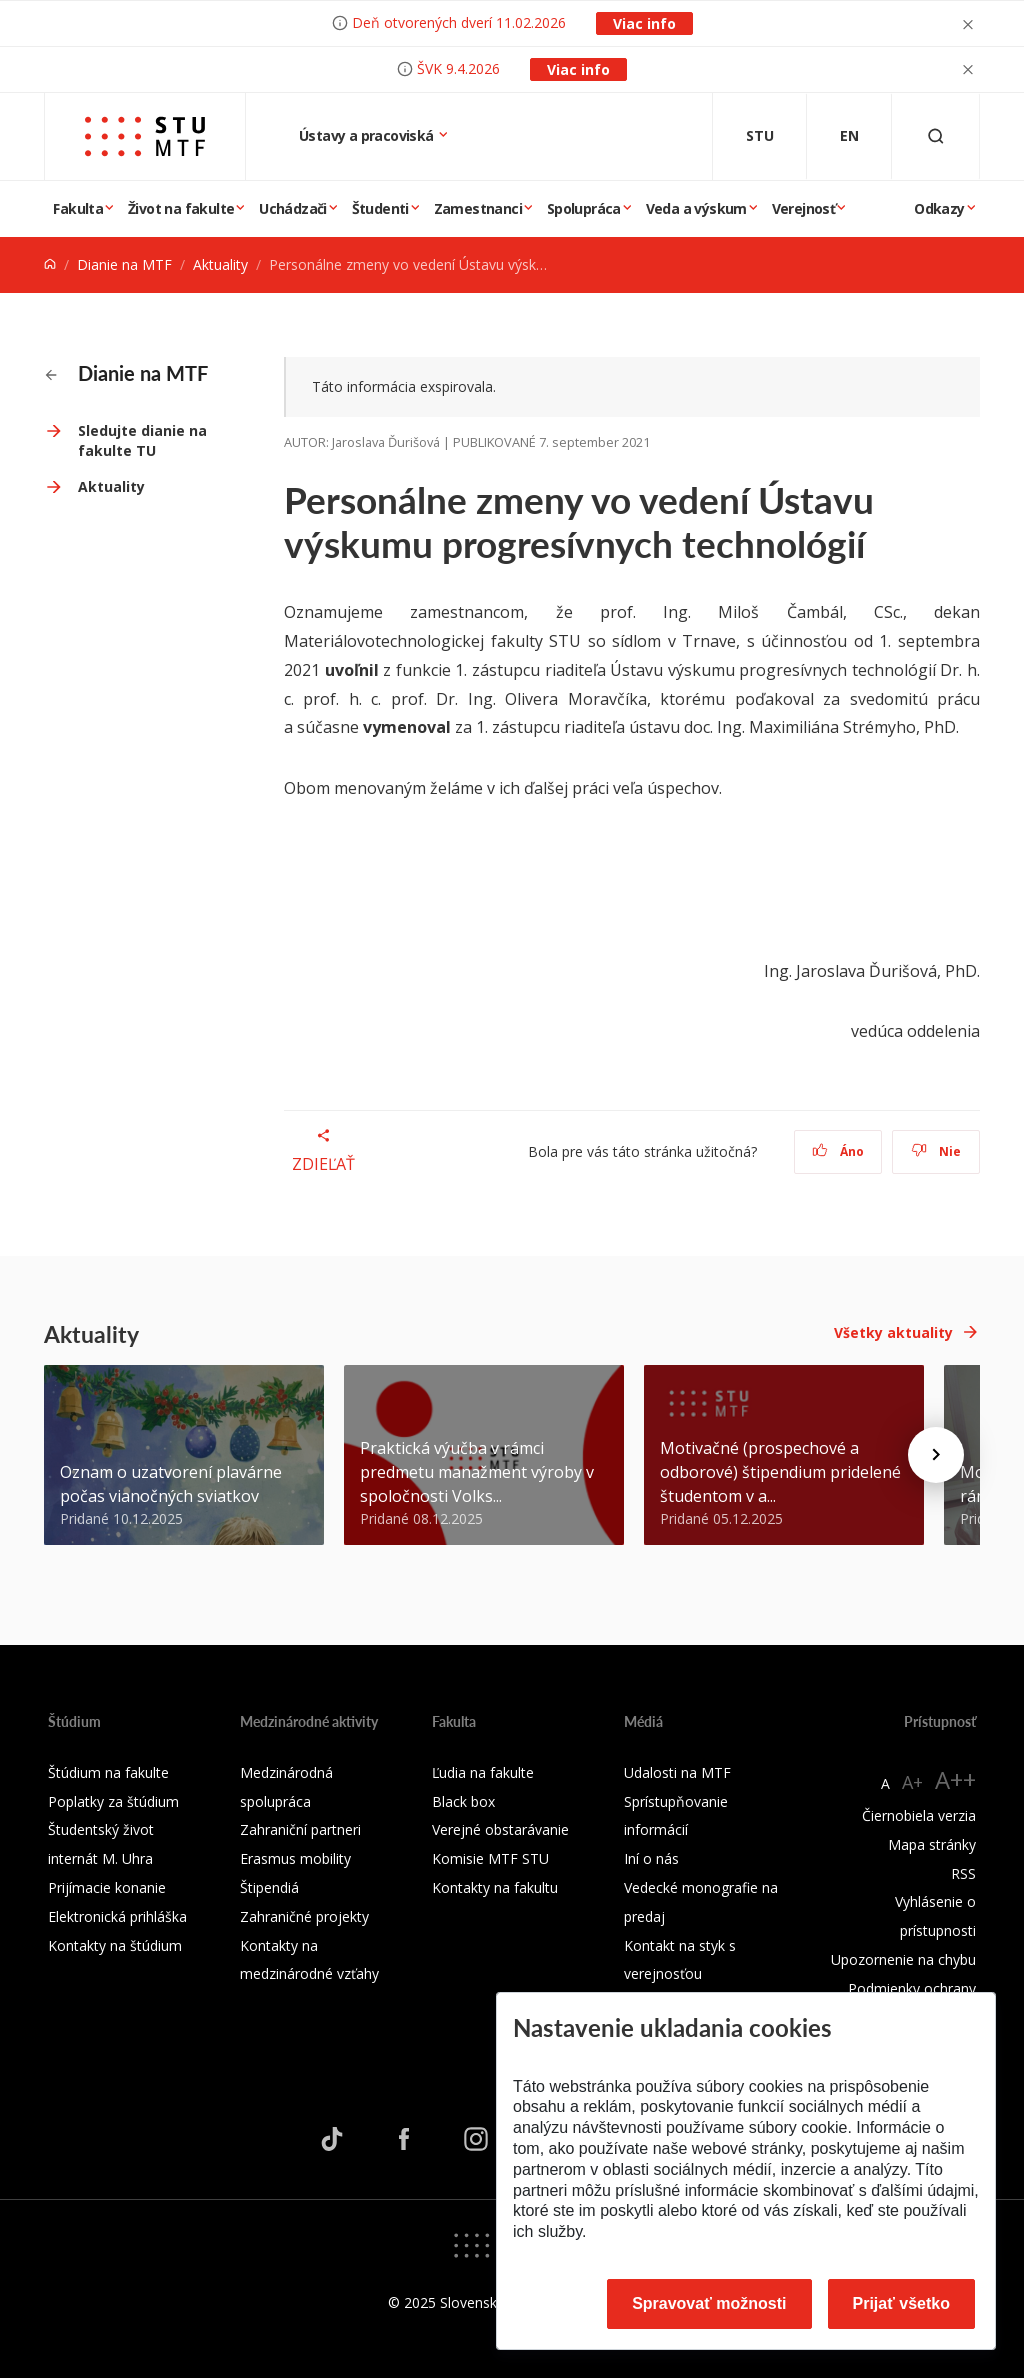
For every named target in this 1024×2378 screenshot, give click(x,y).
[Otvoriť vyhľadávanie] (936, 136)
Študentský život (101, 1829)
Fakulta (78, 208)
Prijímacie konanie (107, 1887)
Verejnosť (804, 208)
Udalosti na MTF (677, 1772)
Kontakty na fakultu (495, 1887)
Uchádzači (293, 208)
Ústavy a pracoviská (368, 135)
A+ (912, 1782)
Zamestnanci (478, 208)
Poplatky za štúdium (113, 1801)
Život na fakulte (181, 208)
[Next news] (936, 1455)
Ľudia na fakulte (483, 1772)
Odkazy (939, 208)
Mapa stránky (932, 1844)
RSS (963, 1873)
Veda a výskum (696, 208)
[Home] (50, 264)
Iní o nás (651, 1858)
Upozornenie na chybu (903, 1959)
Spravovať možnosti (709, 2303)
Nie (936, 1151)
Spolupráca (584, 208)
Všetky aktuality (893, 1332)
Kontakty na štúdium (115, 1945)
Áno (838, 1151)
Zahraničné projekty (304, 1916)
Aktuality (220, 264)
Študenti (380, 208)
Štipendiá (269, 1887)
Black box (463, 1801)
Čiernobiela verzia (919, 1815)
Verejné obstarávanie (500, 1829)
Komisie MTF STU (490, 1858)
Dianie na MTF (124, 264)
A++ (955, 1779)
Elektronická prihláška (117, 1916)
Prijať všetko (902, 2303)
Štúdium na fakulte (108, 1772)
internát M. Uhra (100, 1858)
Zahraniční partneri (300, 1829)
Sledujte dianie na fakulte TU (142, 440)
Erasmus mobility (295, 1858)
